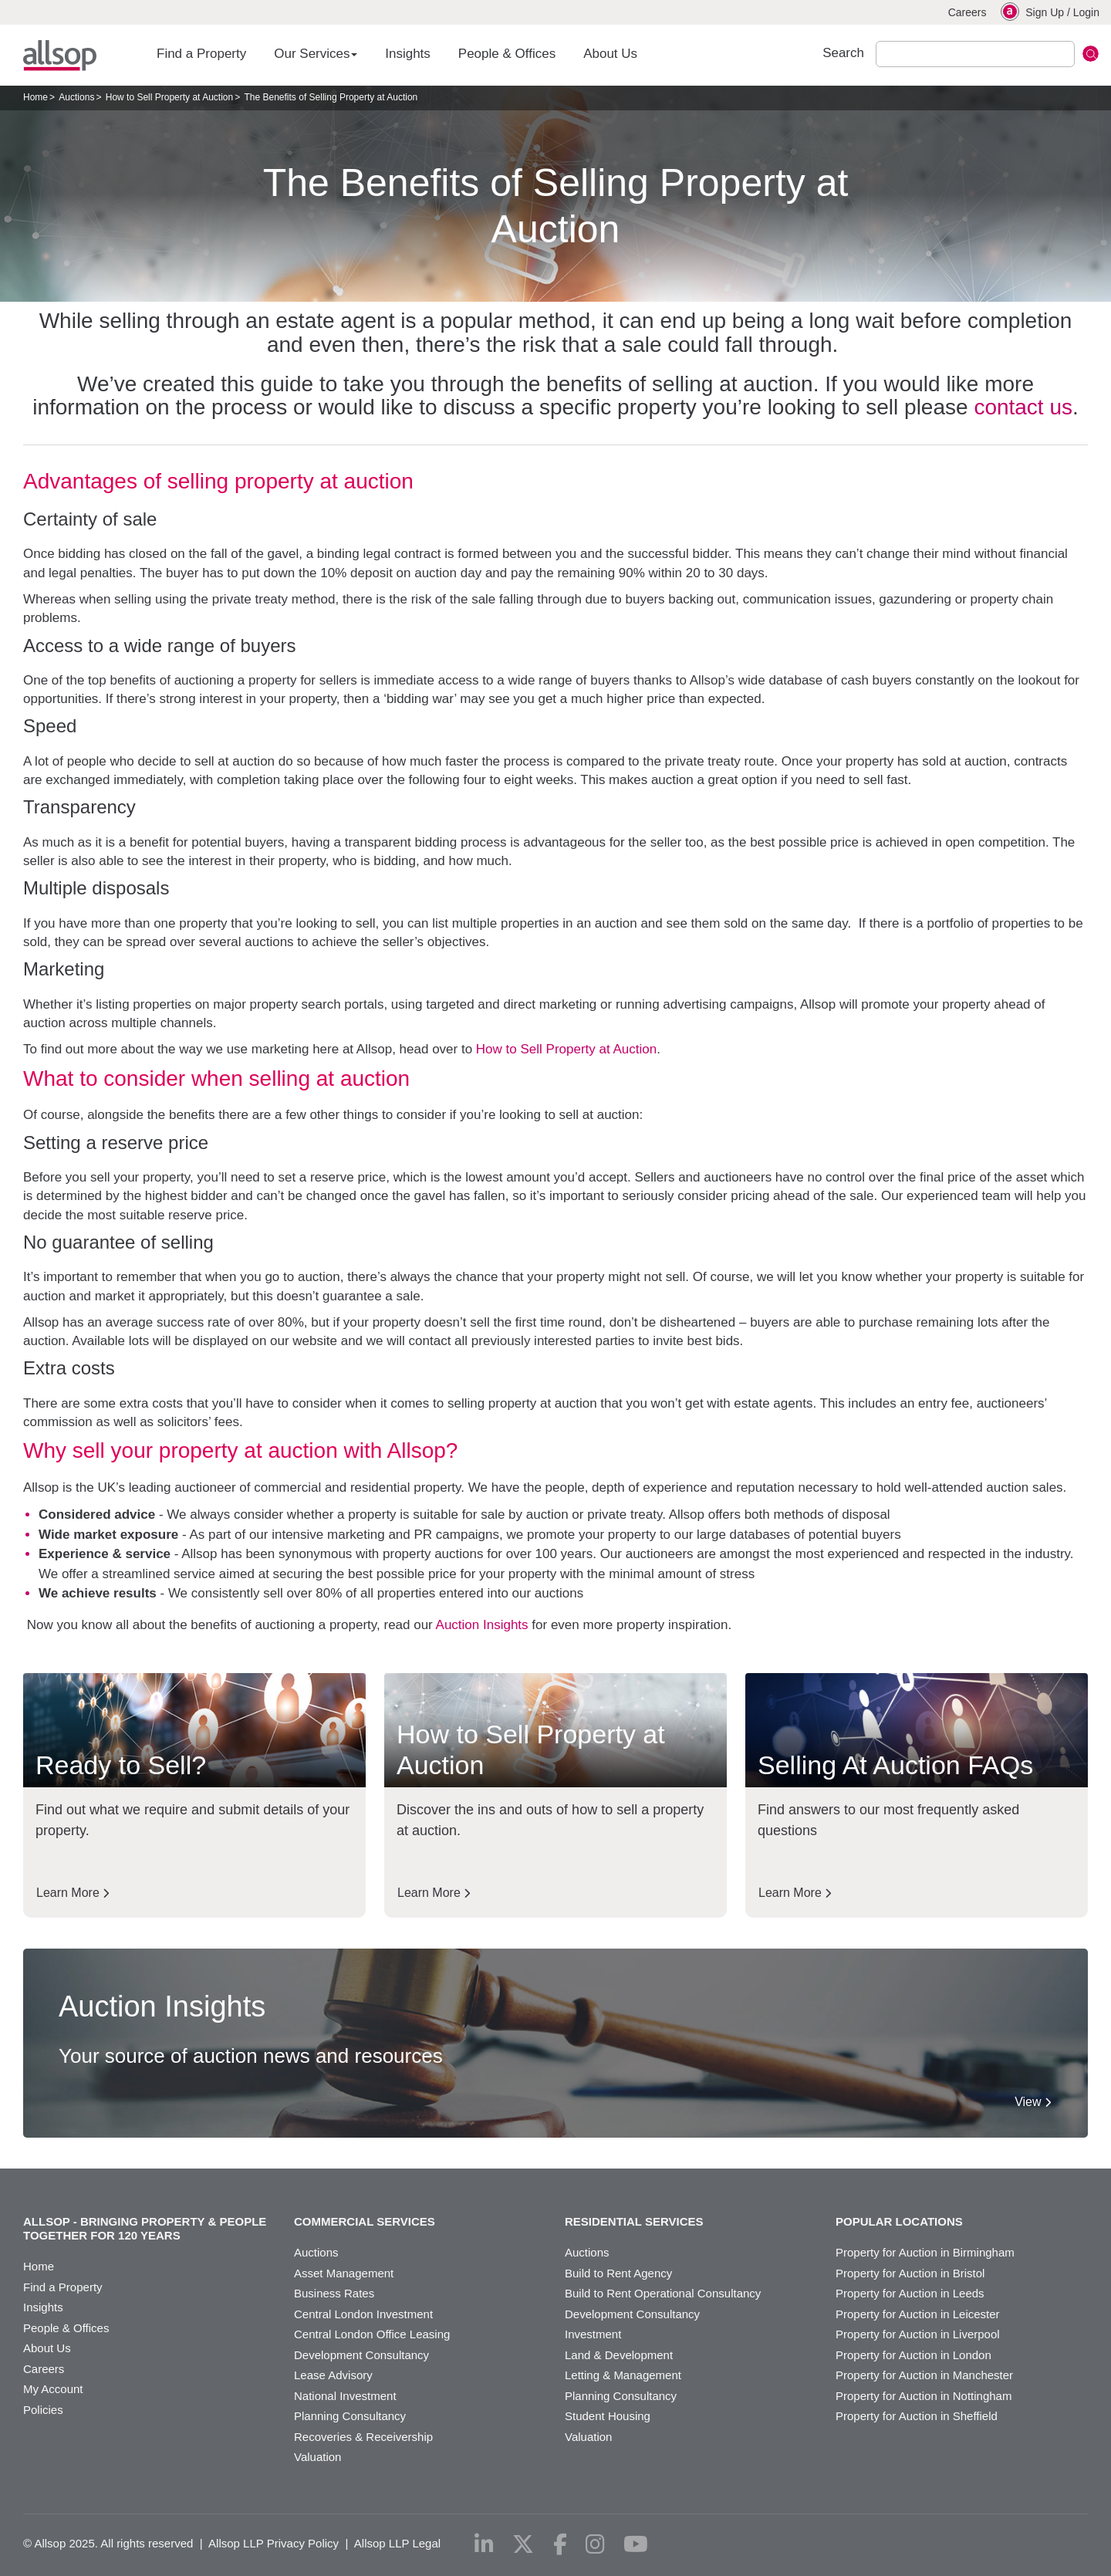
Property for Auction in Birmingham (925, 2252)
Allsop (59, 55)
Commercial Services (364, 2221)
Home (35, 97)
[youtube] (636, 2544)
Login (1086, 12)
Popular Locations (899, 2221)
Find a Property (201, 53)
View (1033, 2101)
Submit (1090, 54)
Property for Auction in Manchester (924, 2375)
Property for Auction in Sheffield (917, 2415)
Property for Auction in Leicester (918, 2314)
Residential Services (634, 2221)
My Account (53, 2388)
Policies (43, 2409)
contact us (1023, 407)
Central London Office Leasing (372, 2334)
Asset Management (343, 2273)
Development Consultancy (361, 2354)
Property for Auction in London (913, 2354)
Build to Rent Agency (618, 2273)
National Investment (345, 2395)
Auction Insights (482, 1625)
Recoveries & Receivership (363, 2436)
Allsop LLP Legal (397, 2543)
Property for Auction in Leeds (910, 2293)
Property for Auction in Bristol (910, 2273)
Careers (967, 12)
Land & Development (619, 2354)
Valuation (317, 2456)
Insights (408, 53)
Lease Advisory (333, 2375)
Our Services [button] (315, 53)
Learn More (72, 1892)
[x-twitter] (523, 2544)
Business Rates (334, 2293)
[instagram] (595, 2544)
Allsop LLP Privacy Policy (273, 2543)
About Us (610, 53)
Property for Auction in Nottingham (923, 2395)
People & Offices (507, 53)
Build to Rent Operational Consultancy (663, 2293)
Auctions (76, 97)
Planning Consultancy (350, 2415)
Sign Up (1044, 12)
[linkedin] (484, 2544)
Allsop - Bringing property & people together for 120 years (144, 2228)
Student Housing (607, 2415)
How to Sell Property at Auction (169, 97)
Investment (593, 2334)
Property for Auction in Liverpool (918, 2334)
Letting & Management (623, 2375)
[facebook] (560, 2544)
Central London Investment (363, 2314)
